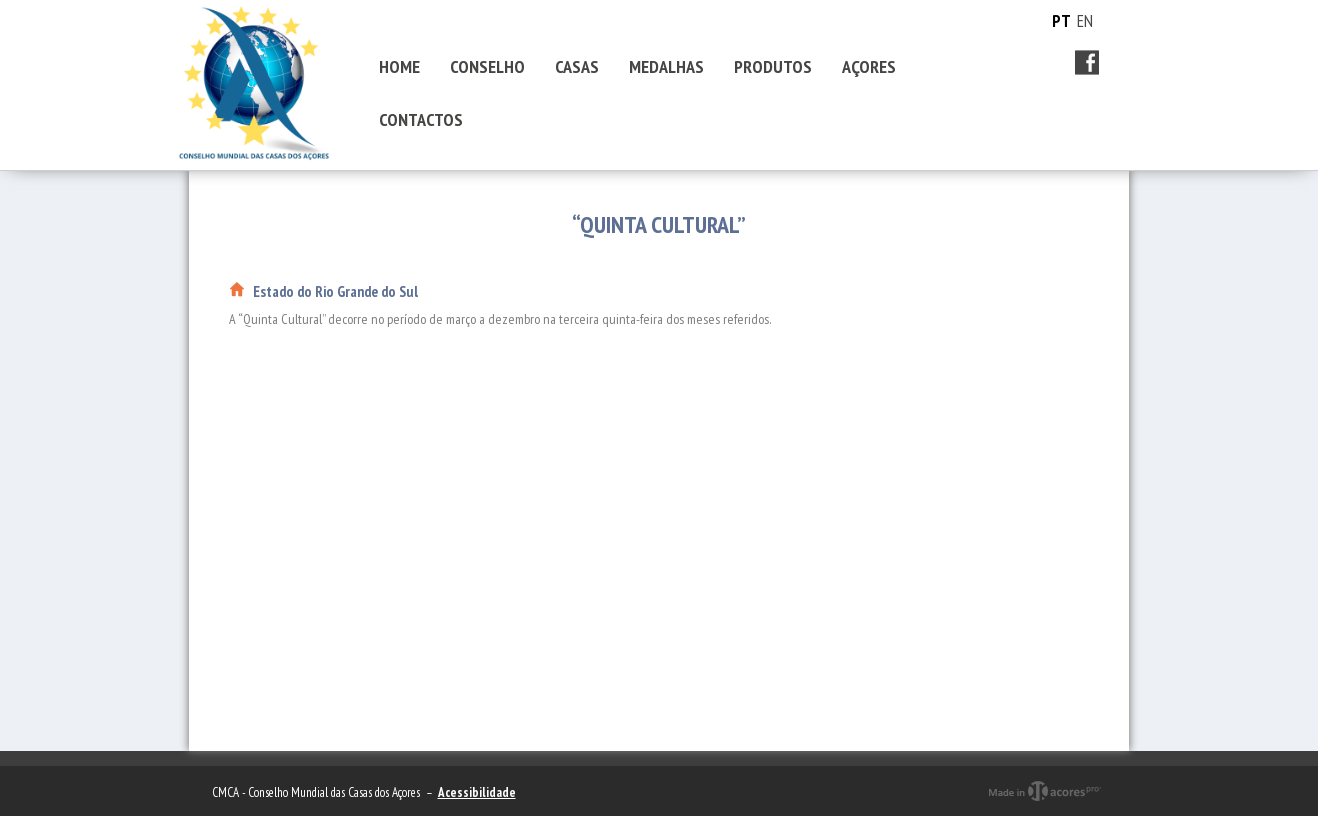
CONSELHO (487, 66)
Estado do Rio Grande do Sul (335, 291)
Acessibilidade (477, 792)
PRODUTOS (773, 66)
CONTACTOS (421, 119)
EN (1085, 21)
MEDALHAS (666, 66)
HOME (399, 66)
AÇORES (869, 66)
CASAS (577, 66)
